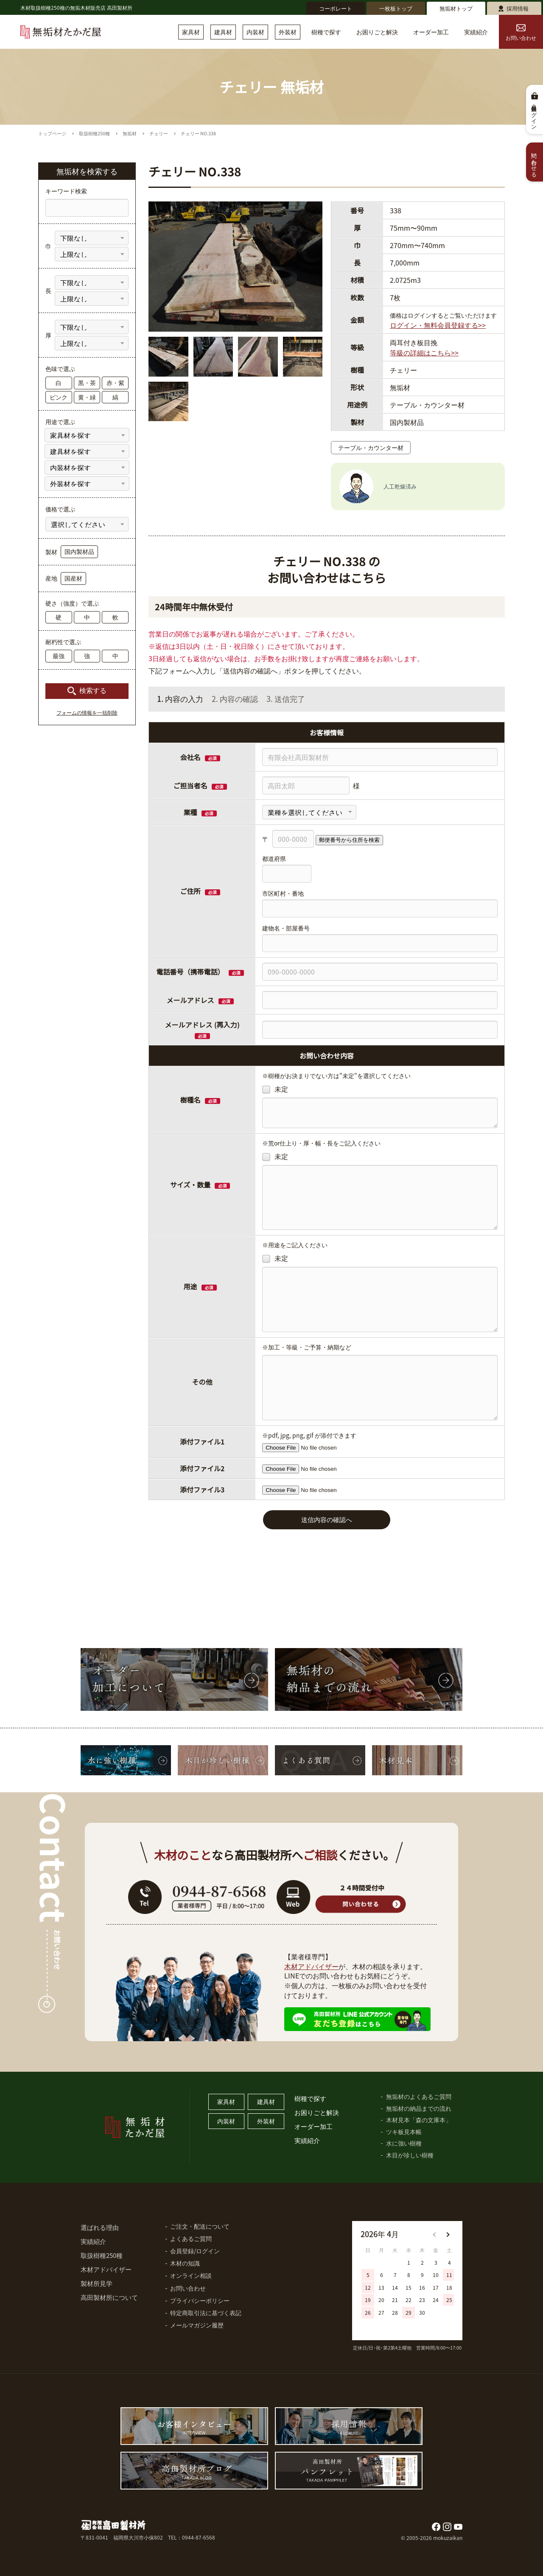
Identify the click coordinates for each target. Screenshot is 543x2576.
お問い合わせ (521, 33)
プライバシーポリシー (200, 2300)
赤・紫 (115, 382)
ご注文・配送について (200, 2226)
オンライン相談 (191, 2275)
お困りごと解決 (377, 32)
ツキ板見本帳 (404, 2131)
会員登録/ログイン (195, 2250)
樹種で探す (326, 32)
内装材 (255, 32)
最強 (58, 655)
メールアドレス (190, 1000)
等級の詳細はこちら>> (424, 352)
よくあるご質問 (191, 2238)
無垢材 (130, 133)
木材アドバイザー (311, 1966)
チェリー (158, 133)
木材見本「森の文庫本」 (418, 2119)
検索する (92, 690)
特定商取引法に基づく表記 (205, 2312)
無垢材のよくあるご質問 (418, 2096)
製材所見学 (96, 2283)
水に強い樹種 (404, 2143)
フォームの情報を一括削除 (87, 713)
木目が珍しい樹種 (410, 2155)
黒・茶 (87, 382)
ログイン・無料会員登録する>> (438, 325)
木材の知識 (185, 2263)
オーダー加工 (431, 32)
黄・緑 (87, 397)
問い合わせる (535, 162)
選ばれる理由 (100, 2227)
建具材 (223, 32)
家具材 (191, 32)
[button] (447, 2234)
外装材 (288, 32)
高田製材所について (109, 2297)
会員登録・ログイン (535, 114)
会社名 (190, 757)
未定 (275, 1089)
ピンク (58, 397)
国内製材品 (79, 551)
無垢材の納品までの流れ (418, 2108)
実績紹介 (476, 32)
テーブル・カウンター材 (370, 447)
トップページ (52, 133)
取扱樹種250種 (94, 133)
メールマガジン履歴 (197, 2325)
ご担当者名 (190, 785)
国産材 (73, 578)
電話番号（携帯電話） (200, 972)
